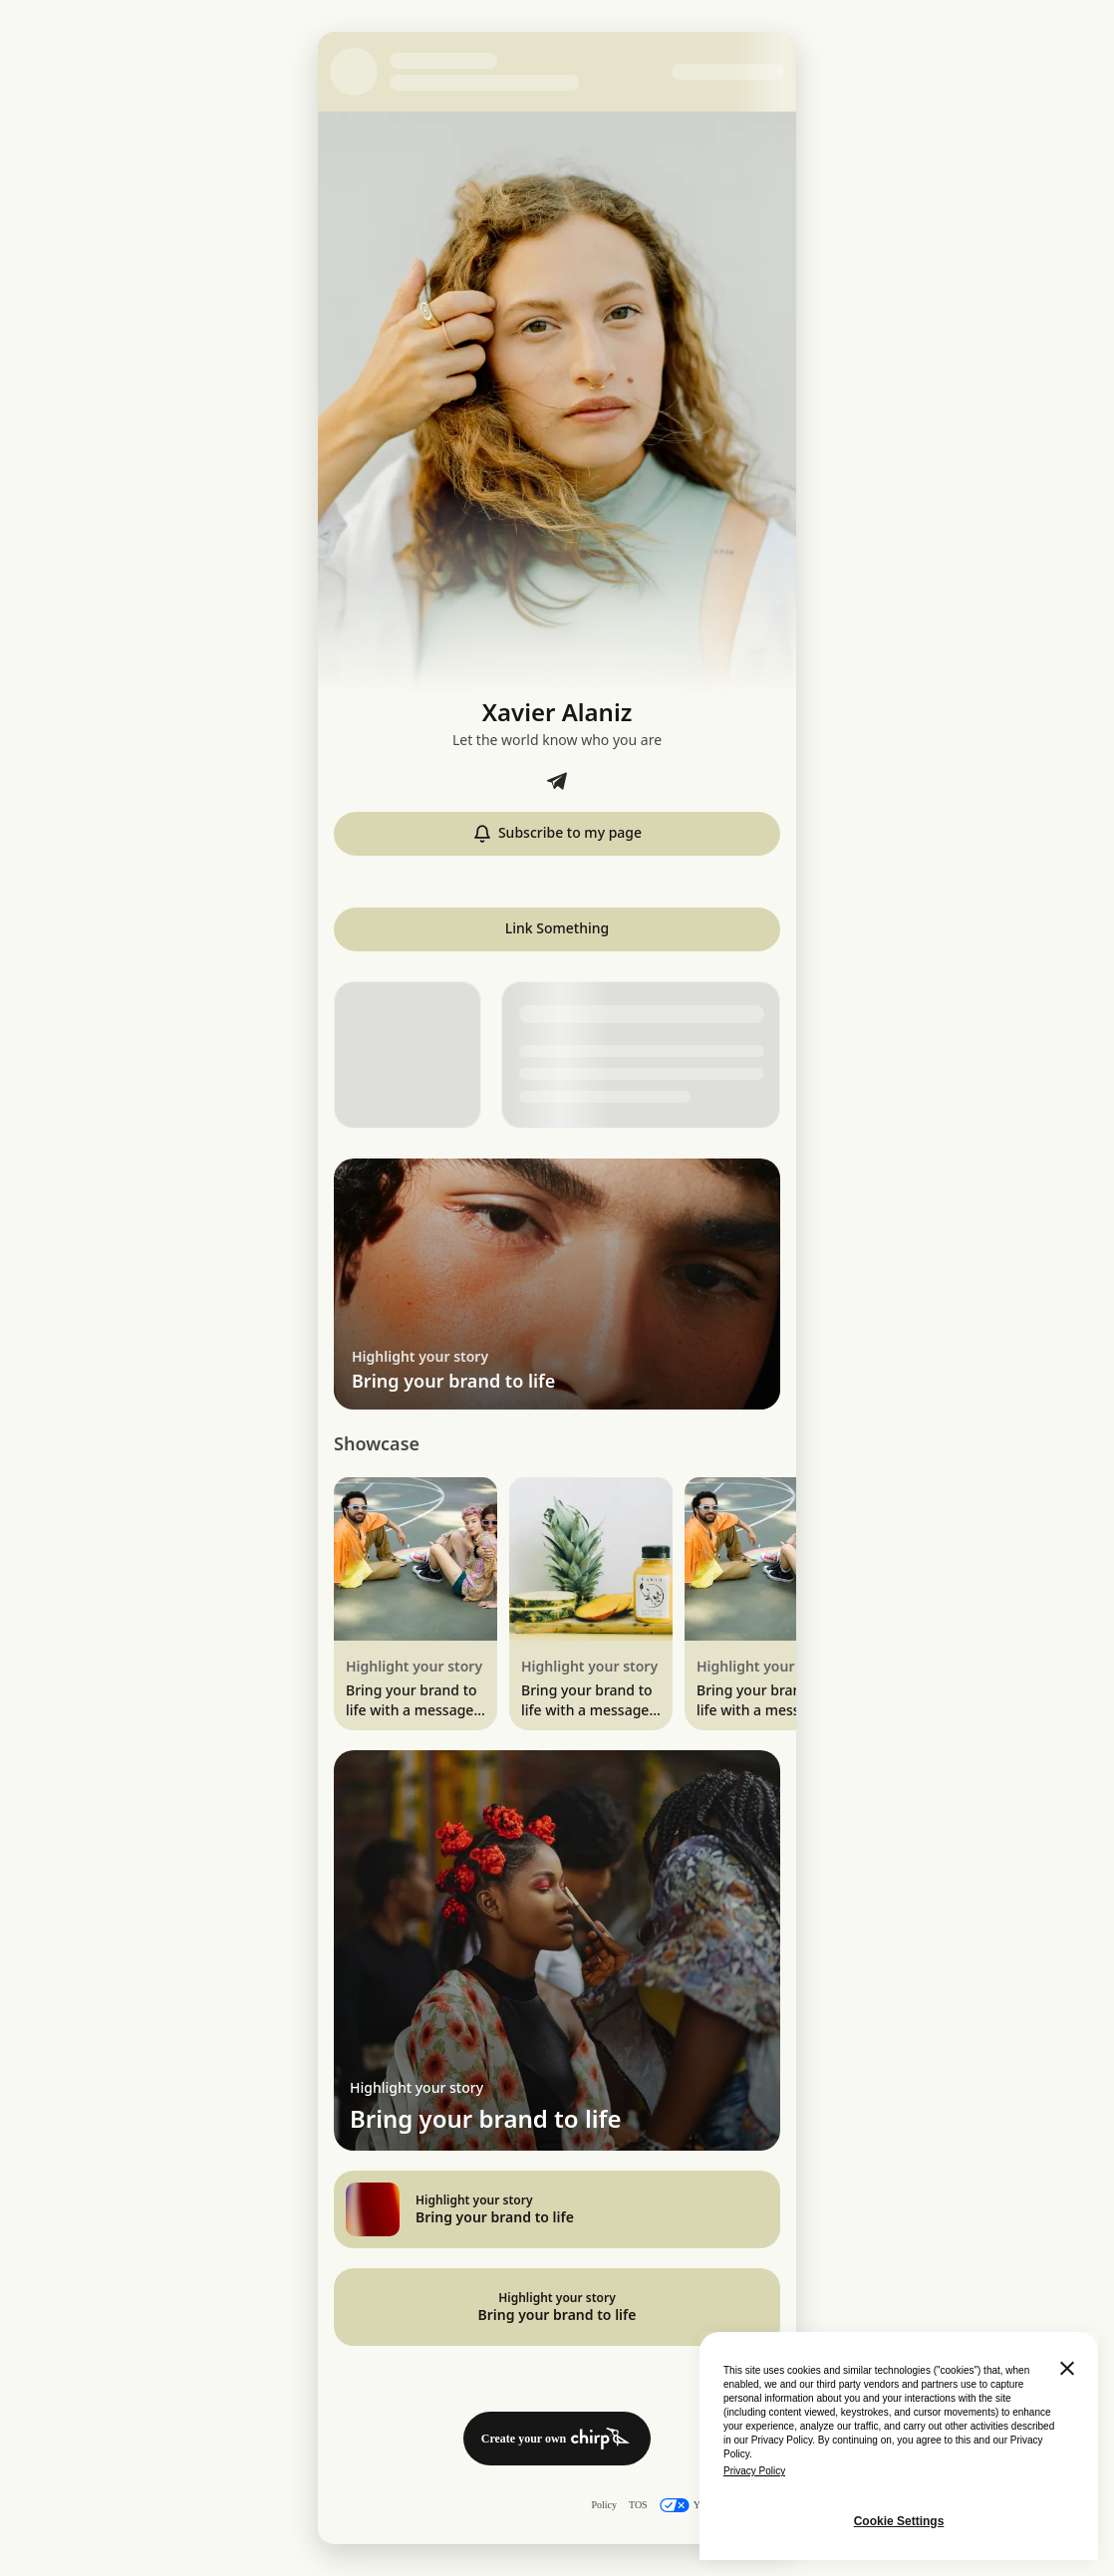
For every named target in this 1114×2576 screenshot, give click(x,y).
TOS (638, 2504)
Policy (604, 2504)
